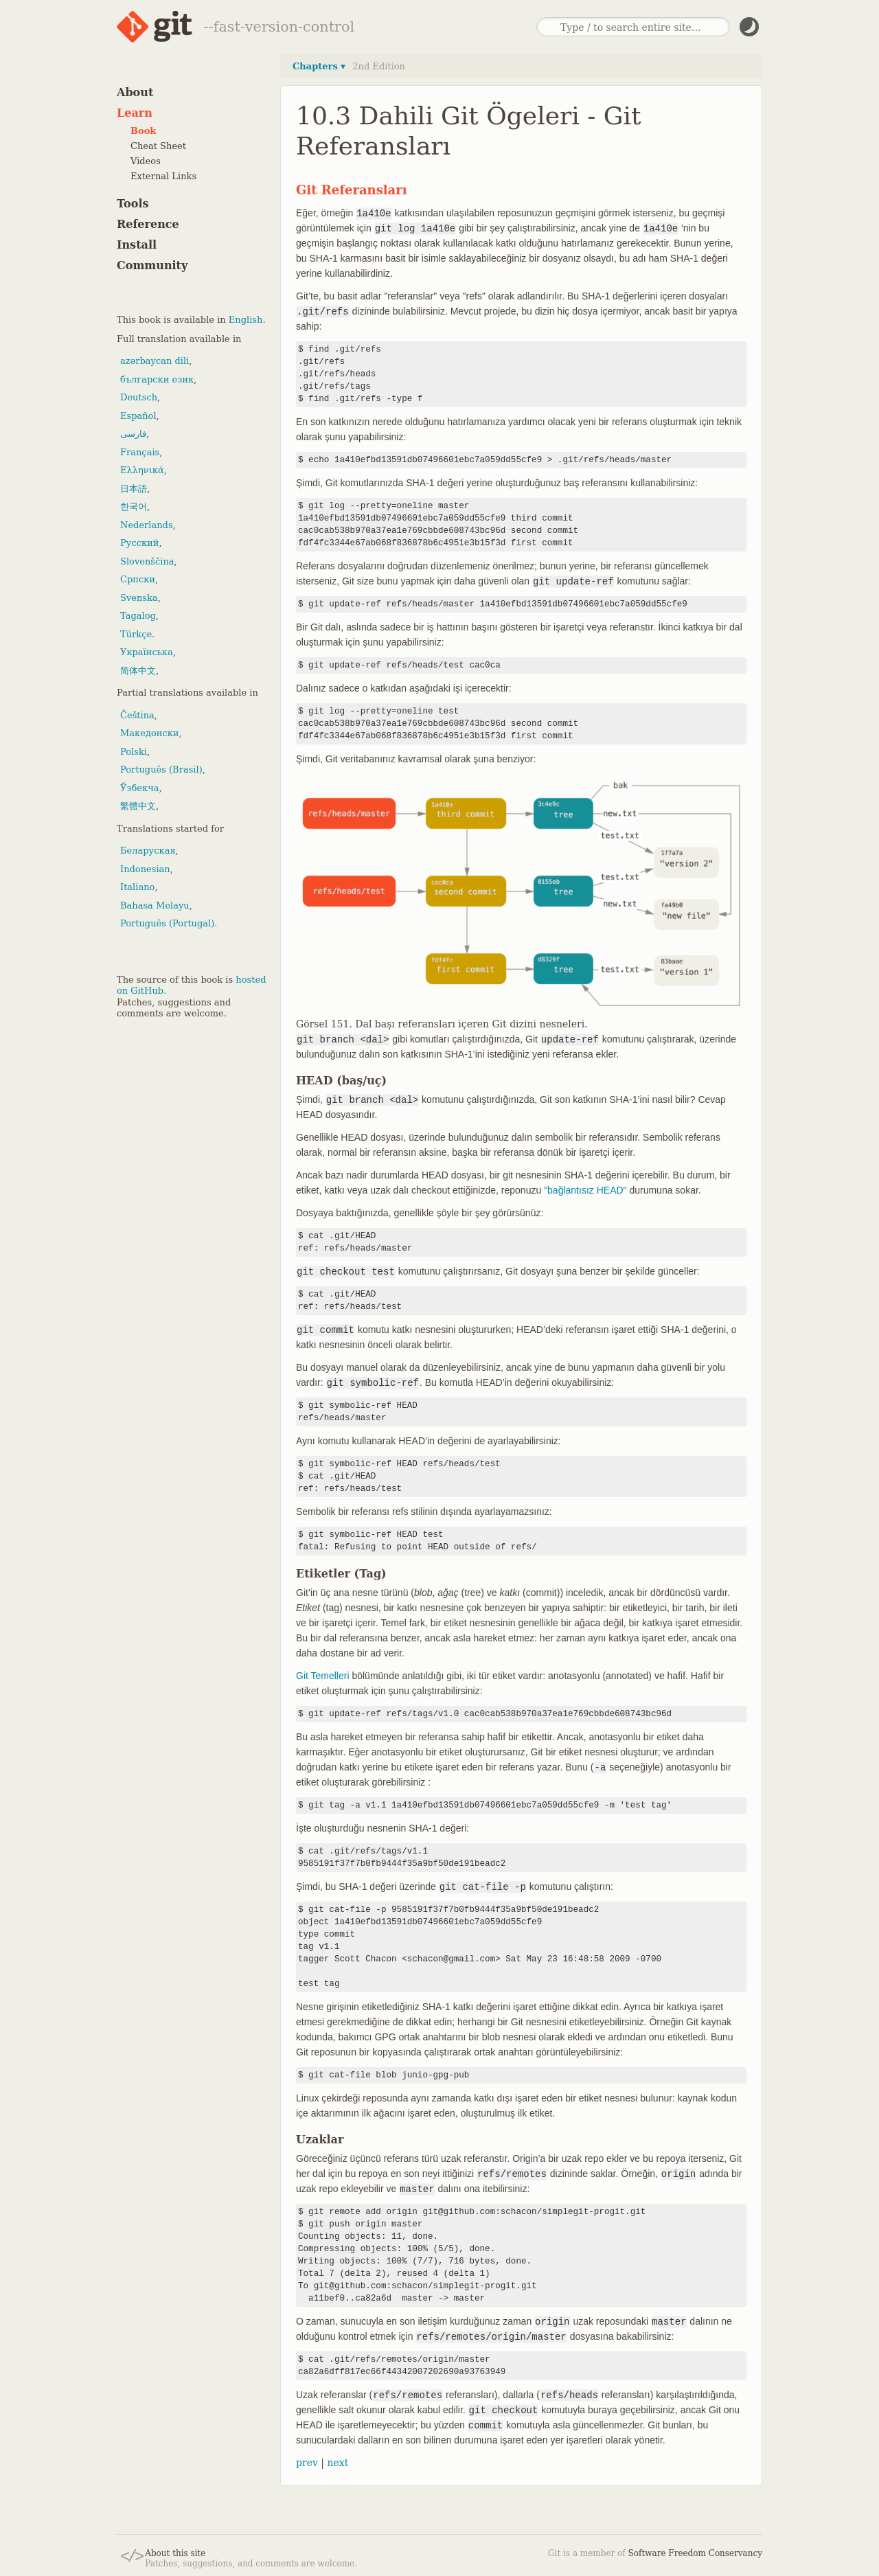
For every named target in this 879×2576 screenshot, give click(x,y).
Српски (137, 579)
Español (138, 416)
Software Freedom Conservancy (695, 2553)
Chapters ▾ (319, 66)
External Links (163, 176)
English (246, 320)
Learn (134, 112)
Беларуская (148, 850)
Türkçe (136, 634)
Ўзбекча (139, 788)
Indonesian (145, 869)
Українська (146, 652)
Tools (133, 203)
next (337, 2462)
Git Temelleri (323, 1675)
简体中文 (138, 670)
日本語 (133, 488)
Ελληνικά (142, 470)
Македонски (149, 733)
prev (307, 2462)
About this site (175, 2553)
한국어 (133, 506)
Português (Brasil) (161, 769)
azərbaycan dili (154, 361)
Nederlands (146, 525)
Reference (148, 224)
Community (152, 265)
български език (157, 379)
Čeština (137, 715)
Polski (133, 751)
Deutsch (138, 397)
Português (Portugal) (167, 923)
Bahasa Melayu (155, 905)
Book (143, 131)
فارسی (133, 434)
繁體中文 (138, 806)
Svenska (139, 598)
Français (139, 452)
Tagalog (138, 616)
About (135, 92)
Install (137, 244)
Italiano (137, 887)
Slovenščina (147, 561)
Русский (139, 543)
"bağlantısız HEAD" (585, 1190)
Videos (145, 161)
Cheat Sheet (158, 146)
